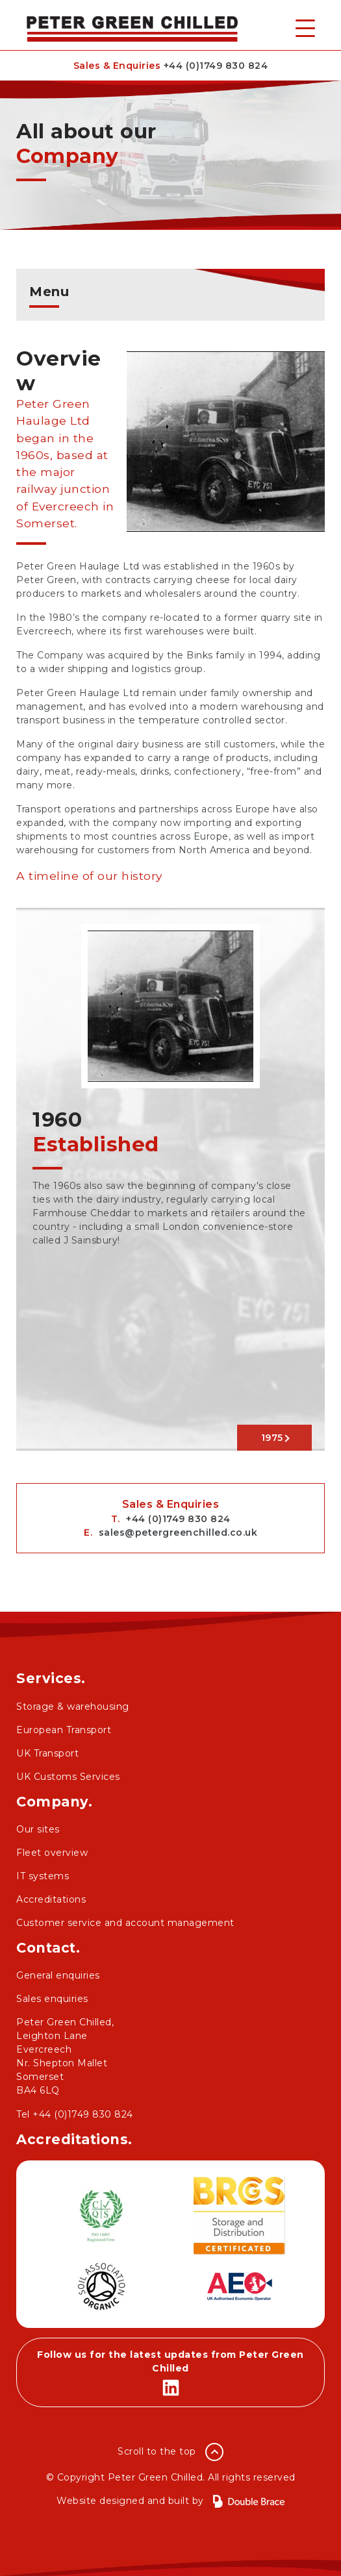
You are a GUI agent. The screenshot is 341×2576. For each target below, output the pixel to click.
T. (171, 1519)
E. (170, 1532)
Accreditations (51, 1899)
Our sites (38, 1829)
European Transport (63, 1730)
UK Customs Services (68, 1776)
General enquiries (58, 1975)
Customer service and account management (125, 1923)
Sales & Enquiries (170, 65)
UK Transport (47, 1753)
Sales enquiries (52, 1999)
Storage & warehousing (72, 1706)
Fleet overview (52, 1852)
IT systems (42, 1876)
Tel (74, 2114)
